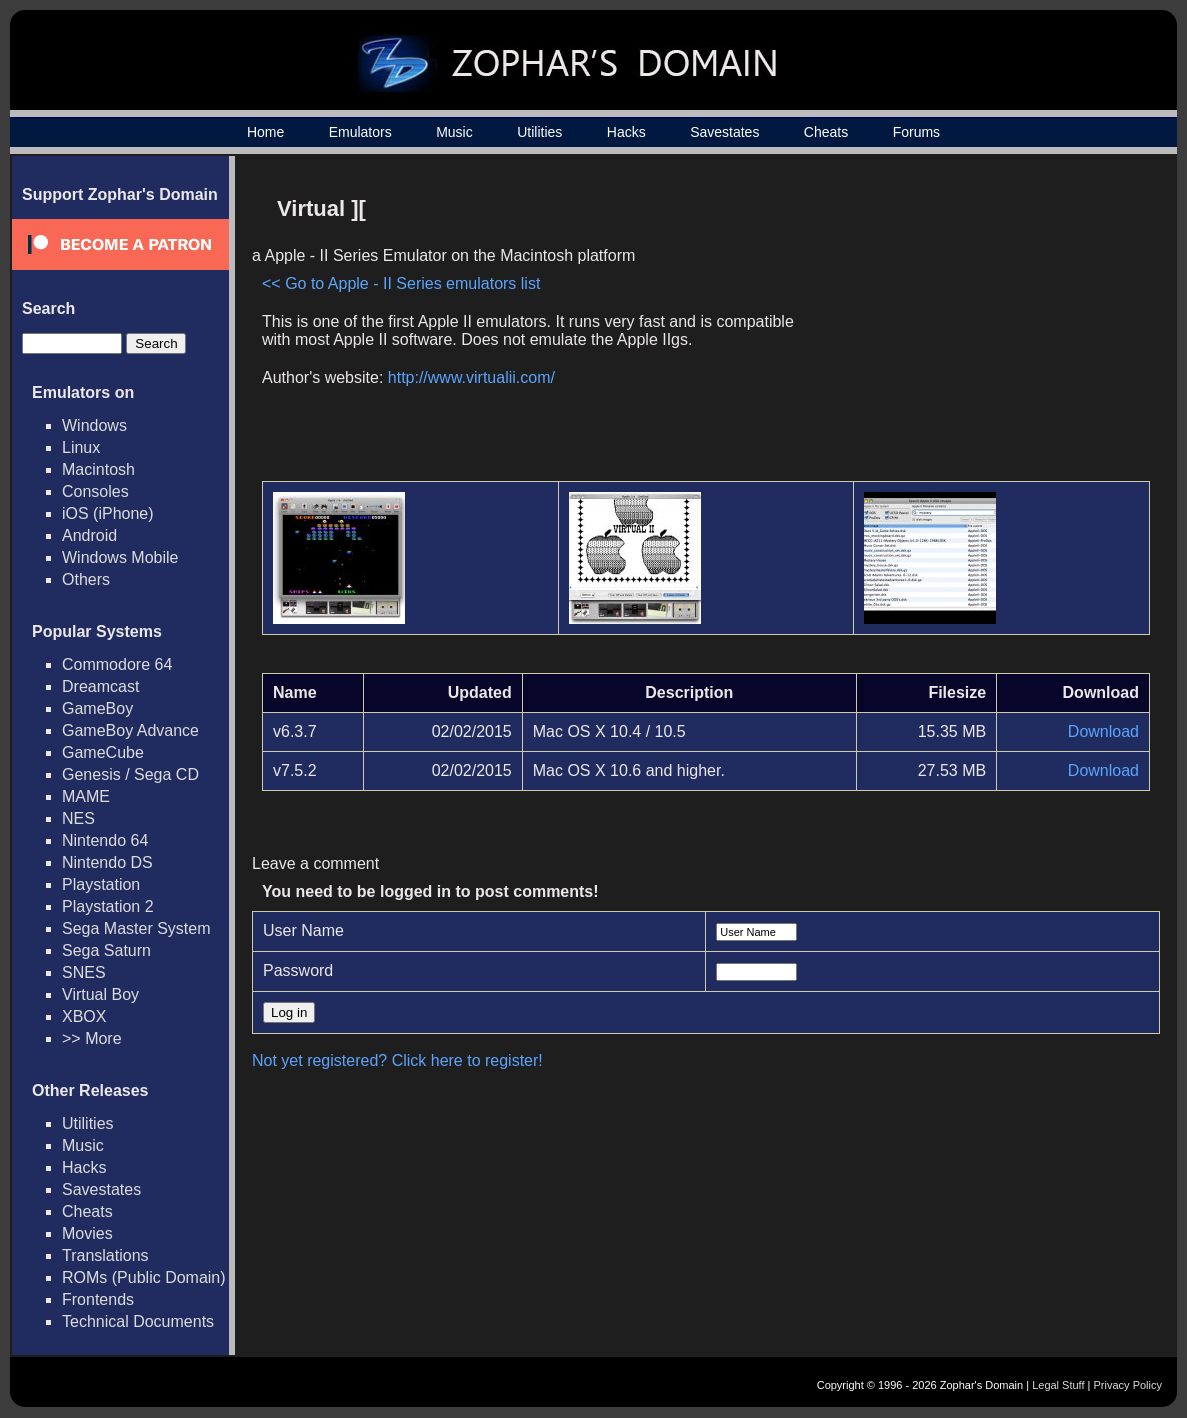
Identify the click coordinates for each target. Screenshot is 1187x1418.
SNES (84, 972)
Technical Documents (138, 1321)
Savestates (724, 132)
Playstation (101, 884)
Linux (81, 447)
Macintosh (98, 469)
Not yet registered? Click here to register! (397, 1060)
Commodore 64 (117, 664)
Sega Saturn (106, 950)
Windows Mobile (120, 557)
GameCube (103, 752)
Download (1103, 731)
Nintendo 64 (105, 840)
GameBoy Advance (130, 730)
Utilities (539, 132)
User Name (303, 930)
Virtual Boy (100, 994)
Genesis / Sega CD (130, 774)
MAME (86, 796)
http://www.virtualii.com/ (471, 377)
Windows (94, 425)
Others (86, 579)
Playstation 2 (108, 906)
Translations (105, 1255)
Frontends (98, 1299)
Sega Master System (136, 928)
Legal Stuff (1058, 1385)
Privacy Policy (1128, 1385)
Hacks (626, 132)
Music (454, 132)
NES (78, 818)
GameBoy (97, 708)
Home (265, 132)
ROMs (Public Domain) (144, 1277)
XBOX (84, 1016)
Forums (916, 132)
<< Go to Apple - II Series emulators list (401, 283)
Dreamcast (100, 686)
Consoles (95, 491)
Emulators (360, 132)
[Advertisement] (980, 326)
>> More (92, 1038)
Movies (87, 1233)
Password (298, 970)
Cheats (826, 132)
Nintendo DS (107, 862)
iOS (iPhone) (108, 513)
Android (89, 535)
